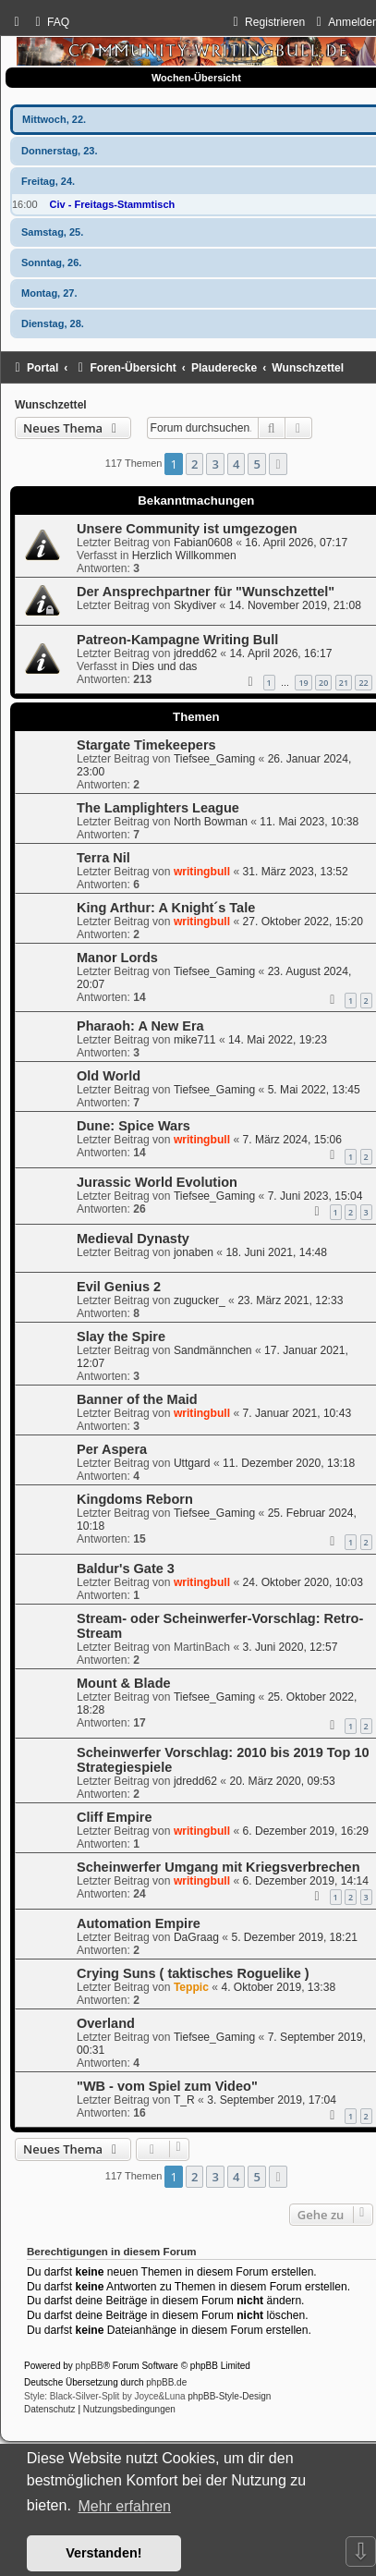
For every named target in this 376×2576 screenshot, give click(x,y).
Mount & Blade (124, 1683)
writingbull (202, 871)
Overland (106, 2023)
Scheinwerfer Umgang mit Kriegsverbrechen (218, 1867)
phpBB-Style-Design (229, 2396)
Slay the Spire (121, 1336)
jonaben (193, 1252)
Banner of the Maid (137, 1399)
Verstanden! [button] (103, 2552)
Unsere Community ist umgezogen (187, 528)
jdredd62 (195, 653)
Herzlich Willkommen (184, 555)
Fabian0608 (203, 542)
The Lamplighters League (158, 807)
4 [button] (236, 464)
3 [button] (215, 464)
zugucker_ (199, 1300)
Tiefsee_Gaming (214, 758)
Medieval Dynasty (133, 1238)
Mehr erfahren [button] (124, 2506)
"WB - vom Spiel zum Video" (167, 2086)
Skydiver (195, 605)
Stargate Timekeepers (146, 745)
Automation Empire (138, 1923)
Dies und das (165, 666)
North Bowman (211, 821)
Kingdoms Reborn (135, 1499)
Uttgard (192, 1463)
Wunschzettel (51, 404)
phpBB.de (166, 2382)
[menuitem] (49, 22)
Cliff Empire (114, 1817)
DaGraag (196, 1937)
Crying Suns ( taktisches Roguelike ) (193, 1973)
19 (303, 683)
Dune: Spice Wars (133, 1125)
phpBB (89, 2366)
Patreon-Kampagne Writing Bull (177, 639)
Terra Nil (103, 857)
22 (363, 683)
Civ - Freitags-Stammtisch (113, 204)
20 (323, 683)
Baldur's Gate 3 (126, 1568)
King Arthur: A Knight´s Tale (166, 907)
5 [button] (256, 464)
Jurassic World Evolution (157, 1182)
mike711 (195, 1039)
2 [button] (194, 464)
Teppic (191, 1987)
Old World (108, 1075)
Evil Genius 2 (119, 1286)
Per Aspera (112, 1449)
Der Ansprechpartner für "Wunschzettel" (205, 591)
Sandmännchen (213, 1350)
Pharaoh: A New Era (140, 1026)
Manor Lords (117, 957)
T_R (184, 2100)
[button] (278, 464)
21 (343, 683)
